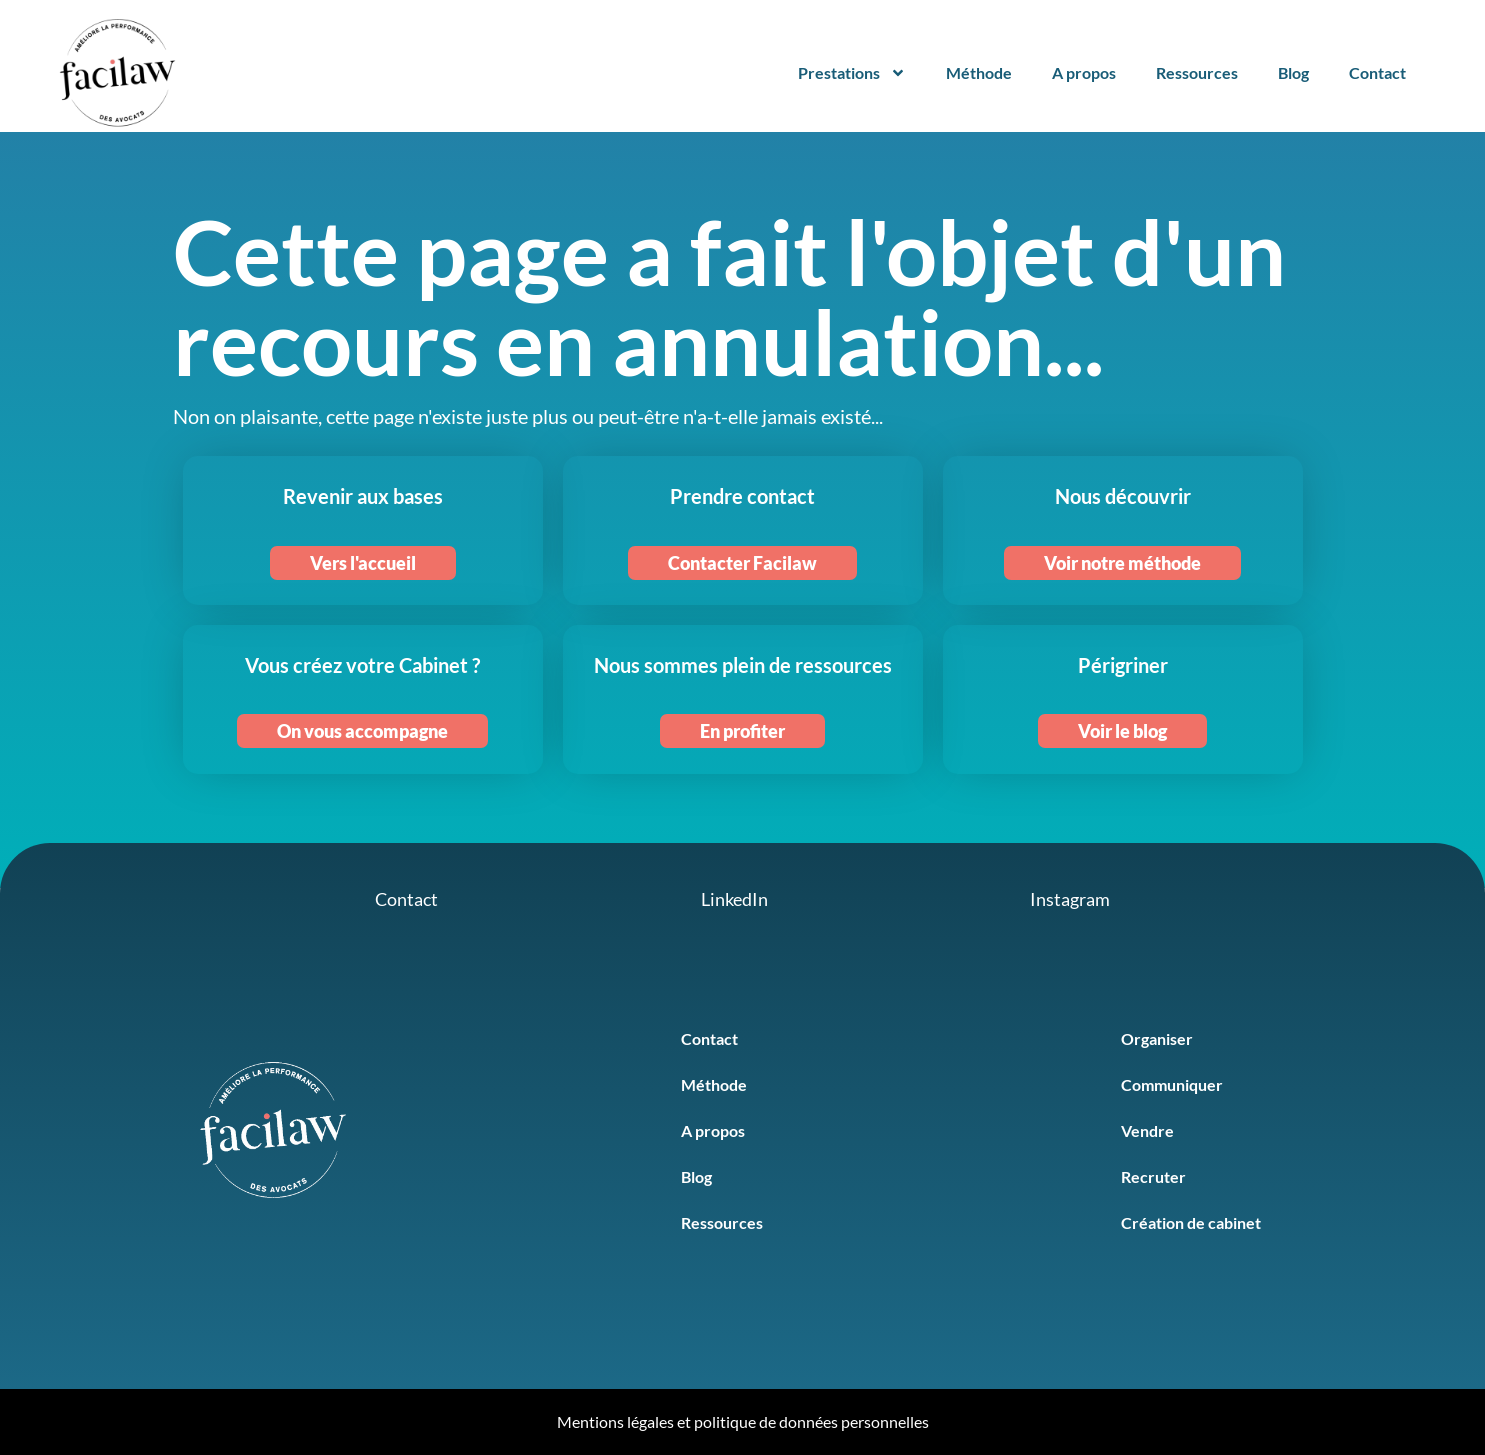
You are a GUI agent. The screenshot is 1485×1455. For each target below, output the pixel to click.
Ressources (1197, 72)
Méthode (979, 72)
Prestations (852, 73)
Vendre (1147, 1130)
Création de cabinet (1191, 1222)
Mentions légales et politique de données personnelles (743, 1421)
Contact (1377, 72)
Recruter (1153, 1176)
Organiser (1157, 1038)
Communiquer (1172, 1084)
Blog (1293, 72)
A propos (1084, 72)
